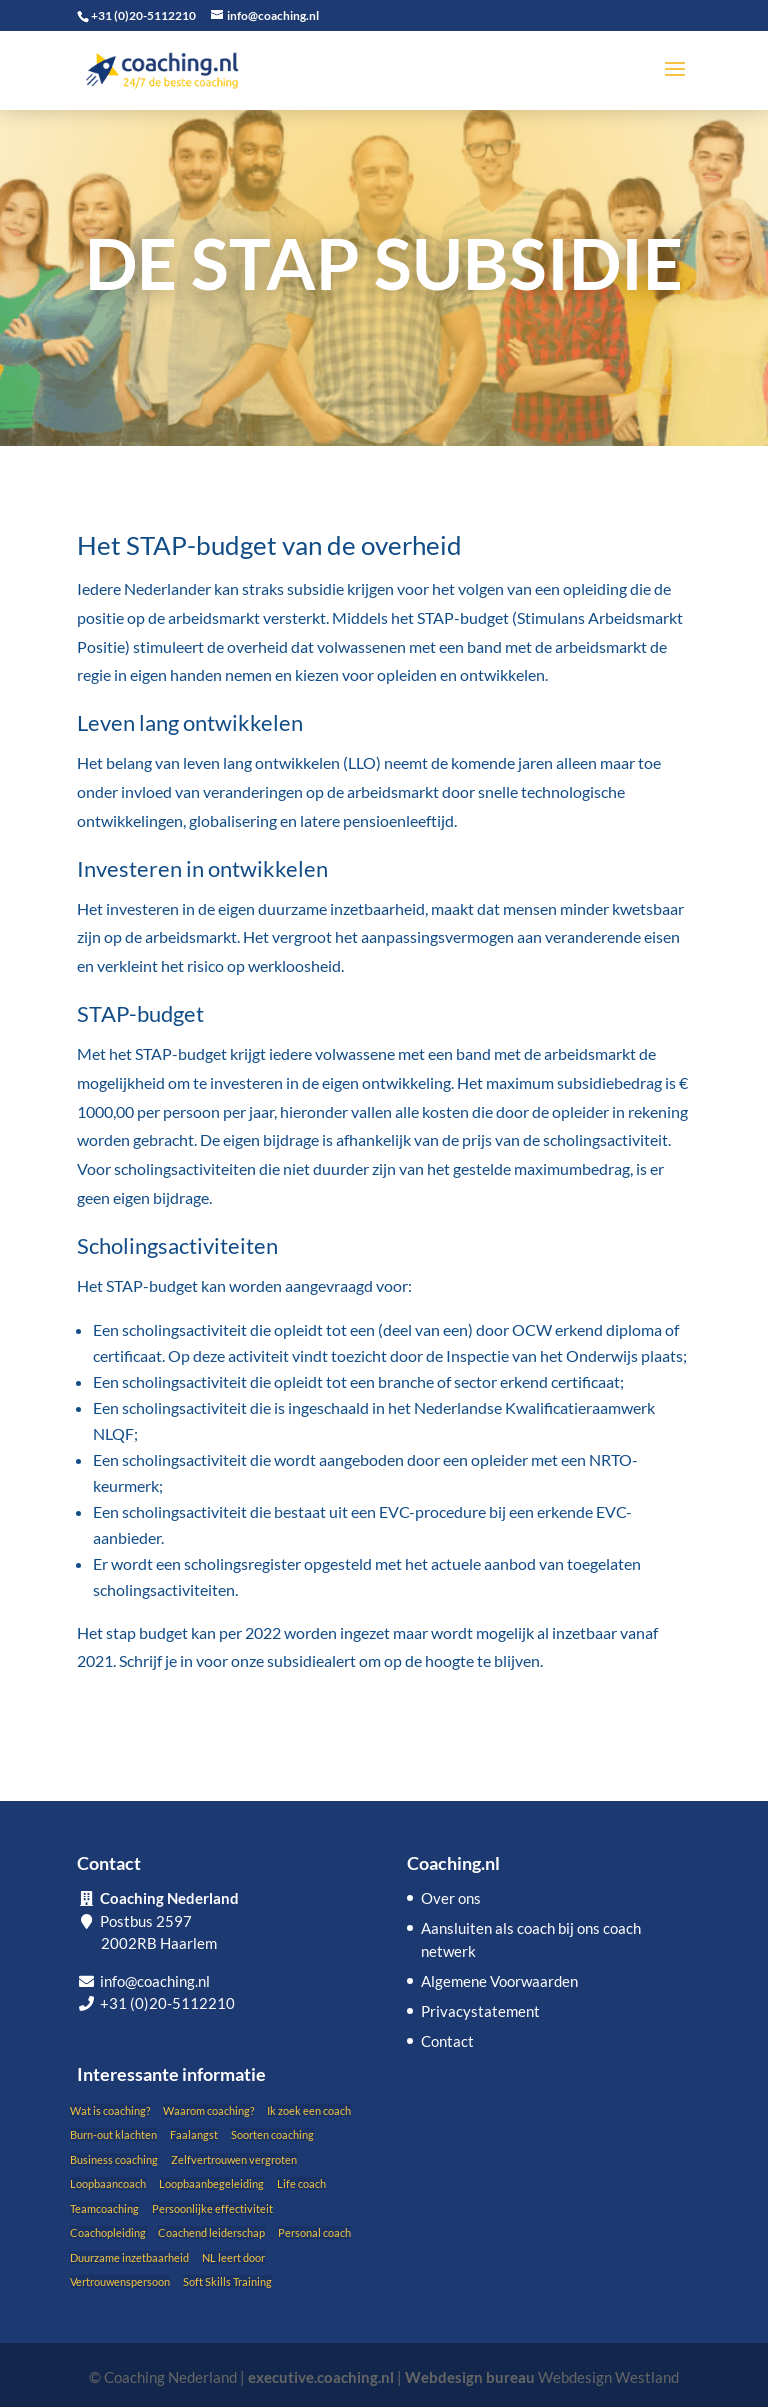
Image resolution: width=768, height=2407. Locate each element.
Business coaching (114, 2159)
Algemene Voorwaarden (499, 1981)
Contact (447, 2041)
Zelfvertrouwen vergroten (234, 2159)
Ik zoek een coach (309, 2110)
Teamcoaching (104, 2208)
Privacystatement (480, 2011)
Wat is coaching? (110, 2110)
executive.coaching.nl (321, 2377)
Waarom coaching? (208, 2110)
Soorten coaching (272, 2134)
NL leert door (233, 2257)
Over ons (451, 1898)
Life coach (301, 2183)
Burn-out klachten (113, 2134)
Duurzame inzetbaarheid (129, 2257)
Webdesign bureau (470, 2377)
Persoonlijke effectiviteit (212, 2208)
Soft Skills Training (227, 2281)
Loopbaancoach (108, 2183)
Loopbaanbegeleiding (211, 2183)
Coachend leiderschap (211, 2232)
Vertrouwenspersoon (120, 2281)
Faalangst (194, 2134)
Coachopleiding (109, 2232)
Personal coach (314, 2232)
